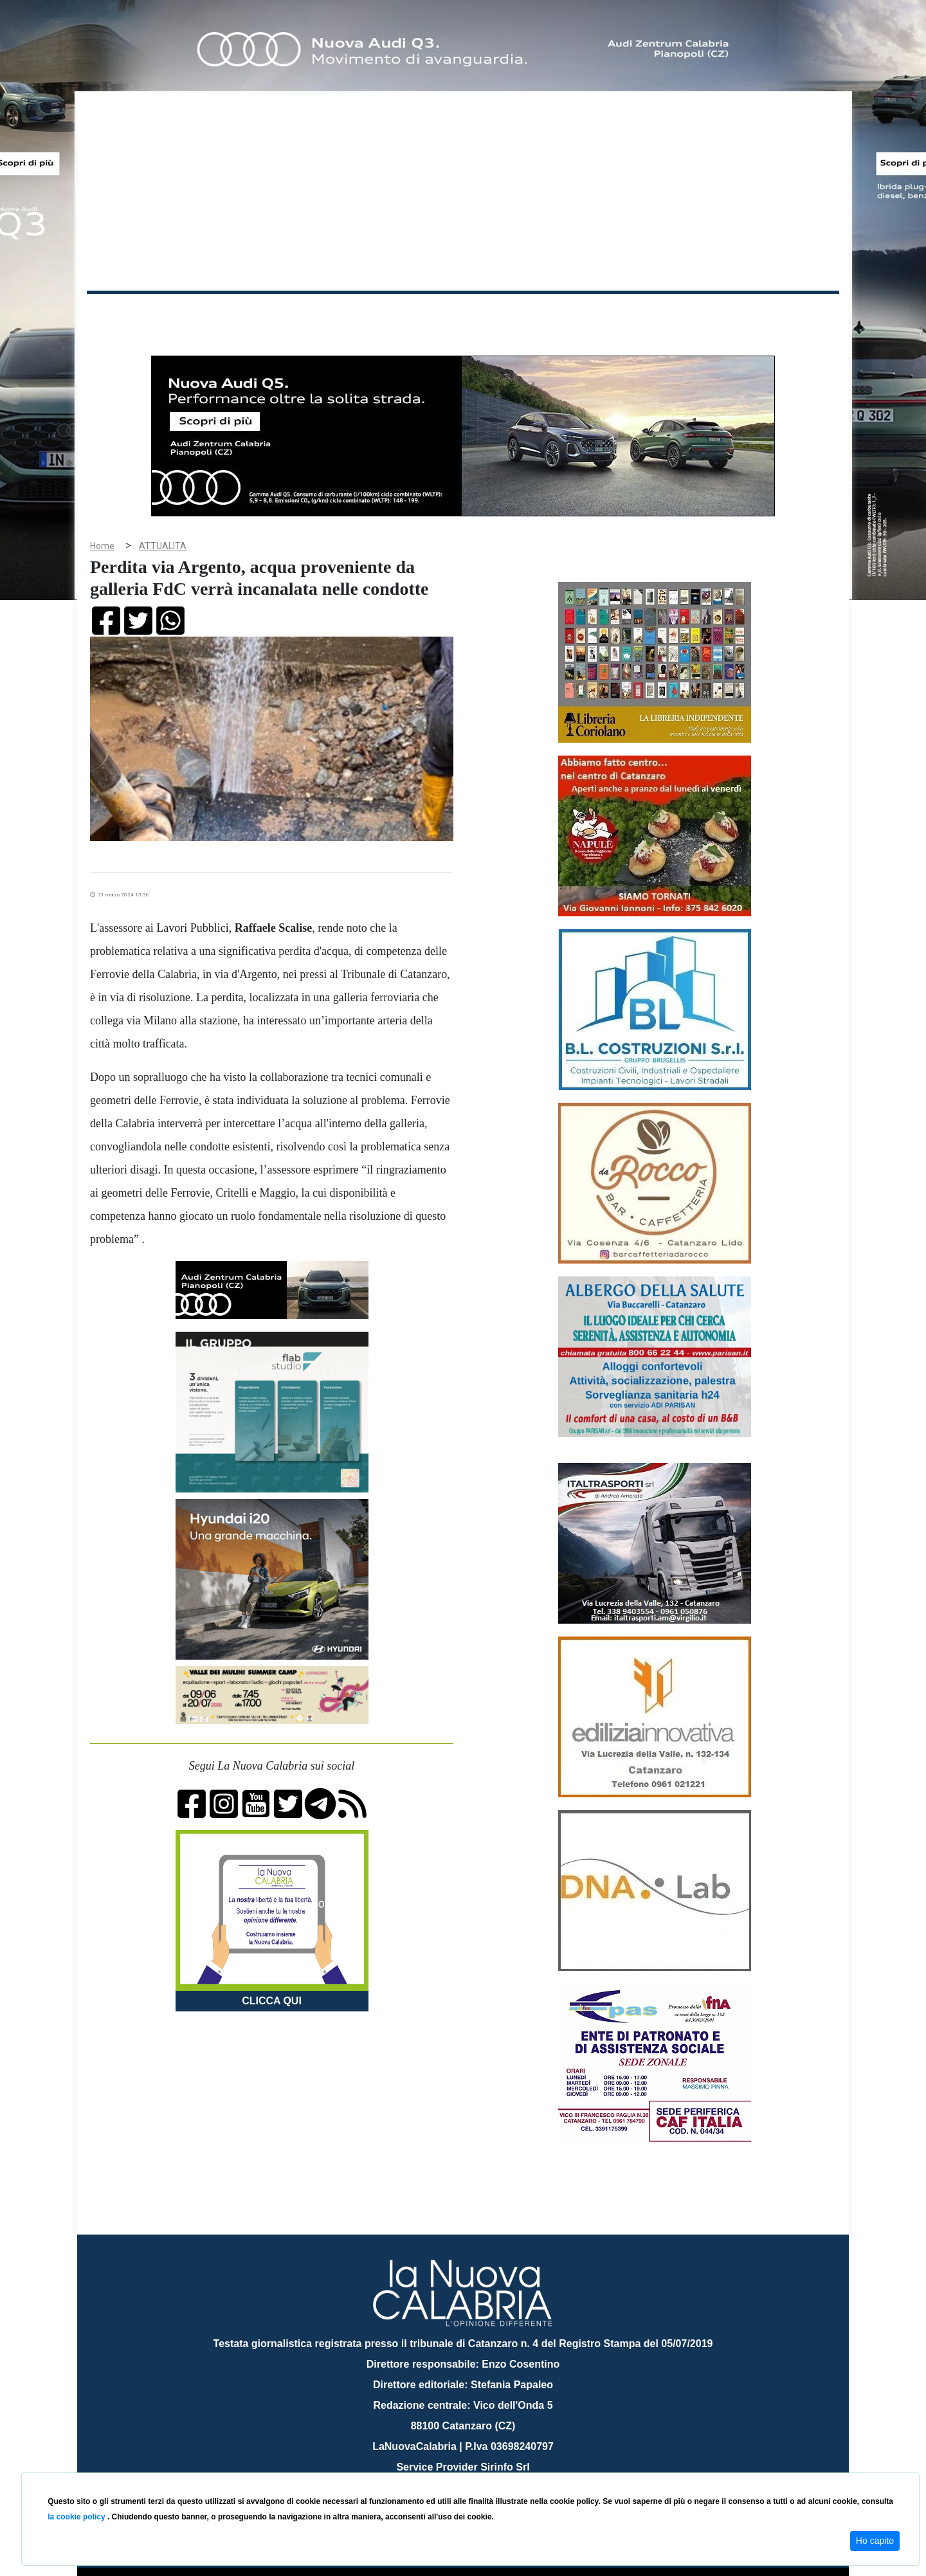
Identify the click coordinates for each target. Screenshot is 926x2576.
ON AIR (789, 316)
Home (119, 312)
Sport (464, 314)
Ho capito (875, 2540)
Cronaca (221, 314)
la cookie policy (77, 2516)
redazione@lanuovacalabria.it (491, 2467)
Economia (416, 314)
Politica (270, 314)
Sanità (314, 314)
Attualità (360, 314)
